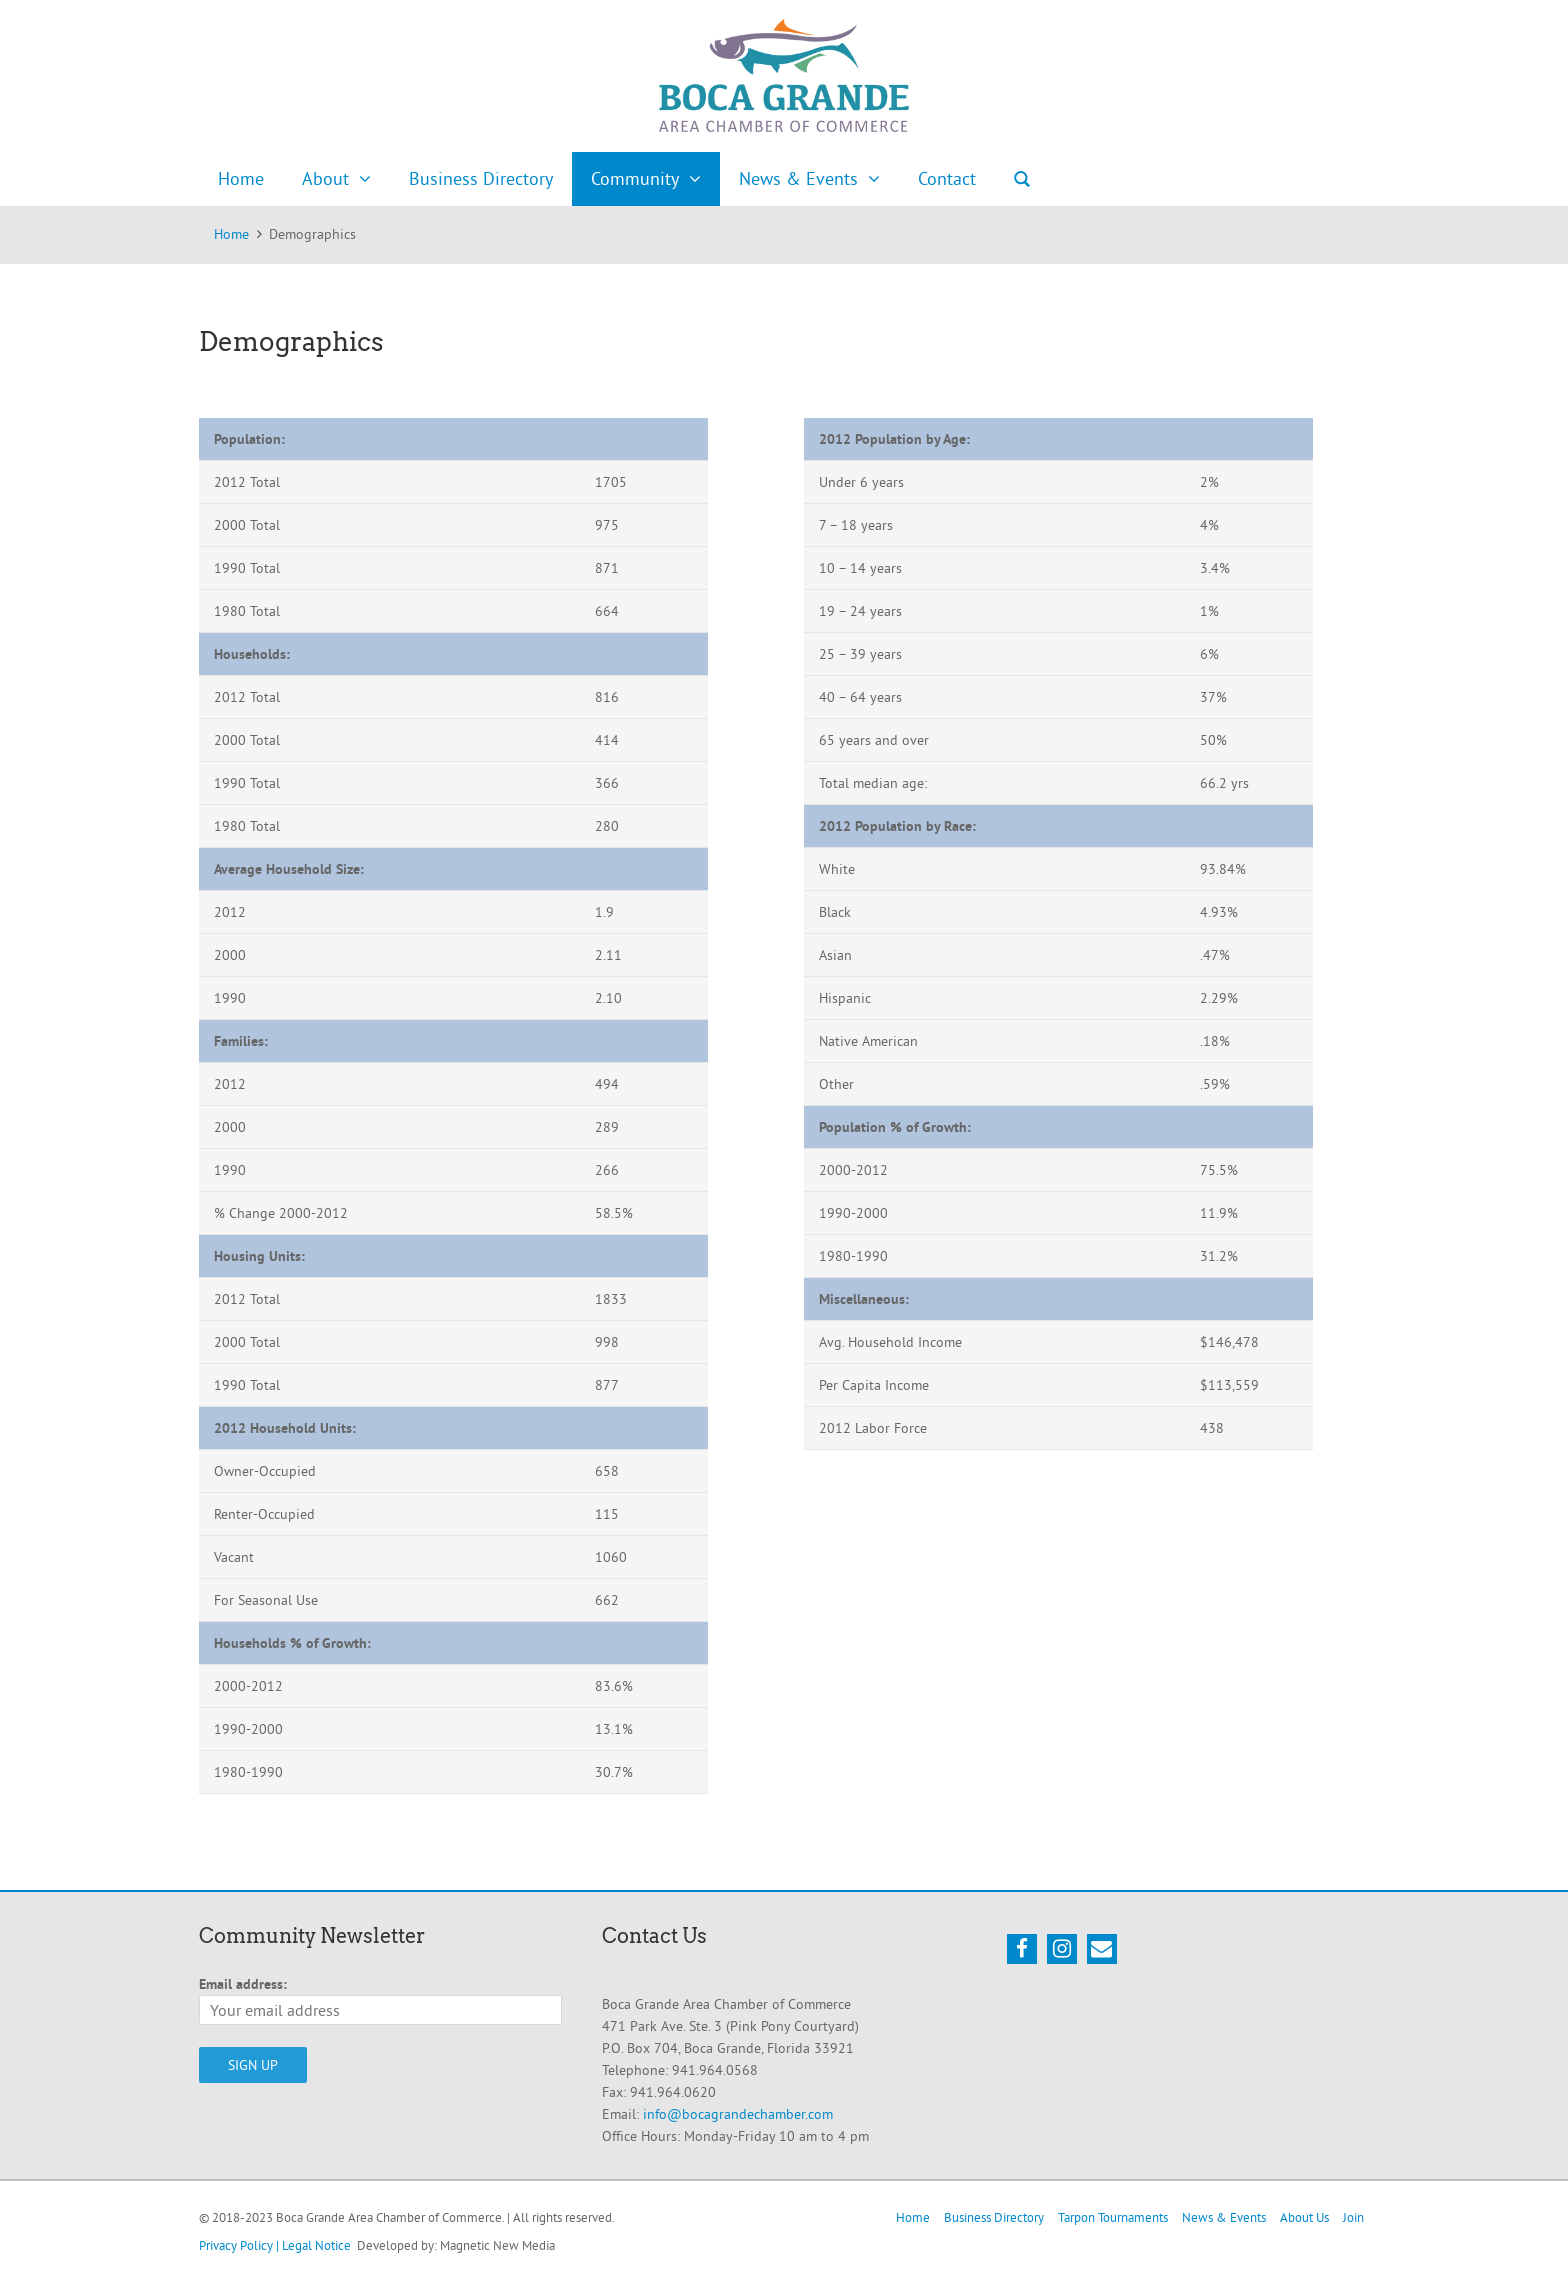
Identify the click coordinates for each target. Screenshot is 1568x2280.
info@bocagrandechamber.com (738, 2114)
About (325, 178)
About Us (1304, 2217)
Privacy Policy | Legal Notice (275, 2245)
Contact (947, 178)
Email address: (243, 1984)
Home (241, 178)
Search (1022, 179)
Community (635, 178)
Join (1353, 2217)
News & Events (798, 178)
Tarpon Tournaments (1113, 2217)
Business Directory (481, 178)
